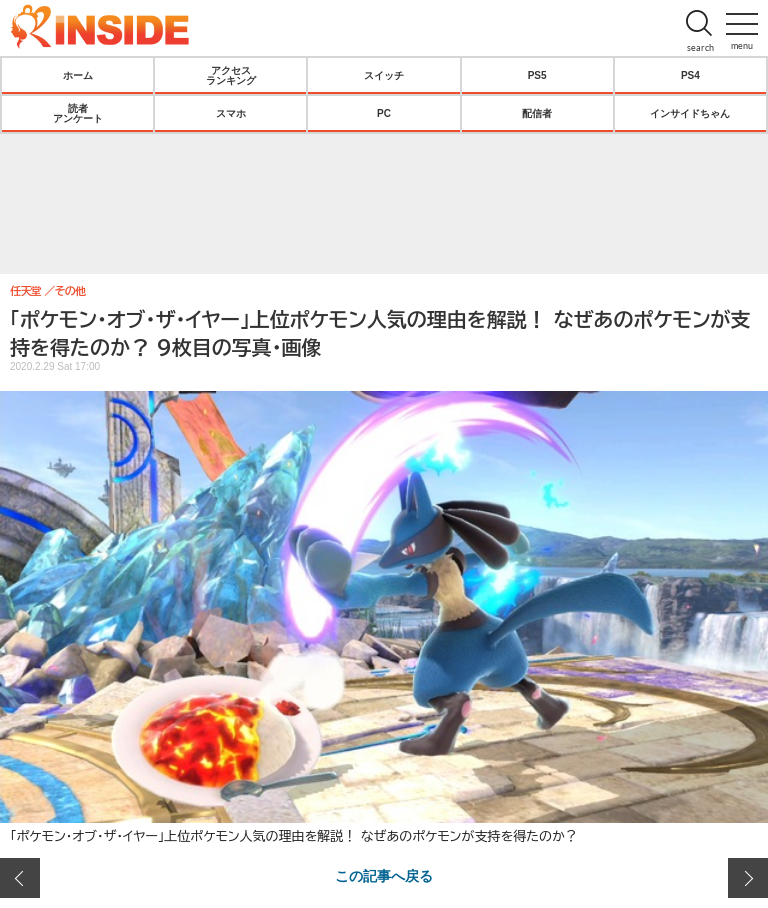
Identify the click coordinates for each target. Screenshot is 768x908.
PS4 (690, 75)
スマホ (231, 113)
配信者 (537, 113)
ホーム (78, 75)
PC (384, 113)
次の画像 (748, 878)
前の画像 (20, 878)
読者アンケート (78, 113)
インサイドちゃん (690, 113)
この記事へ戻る (384, 875)
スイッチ (384, 75)
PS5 (537, 75)
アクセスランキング (231, 75)
